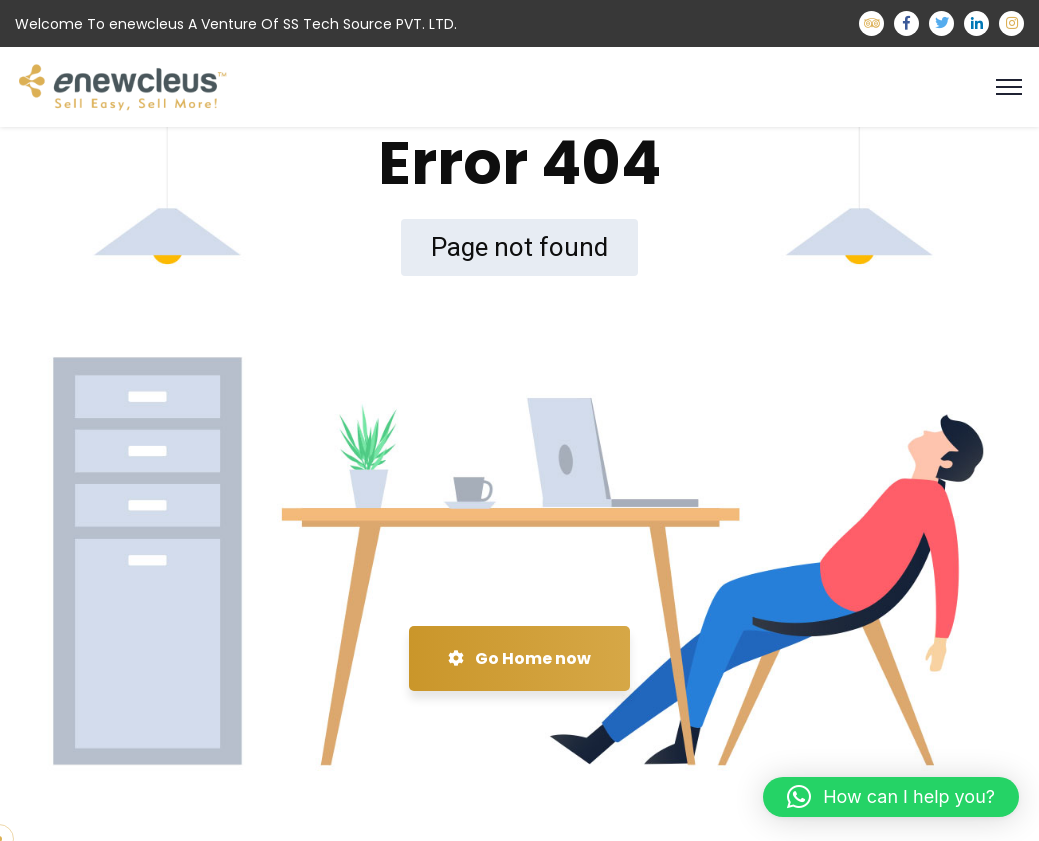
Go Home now (519, 658)
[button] (891, 797)
